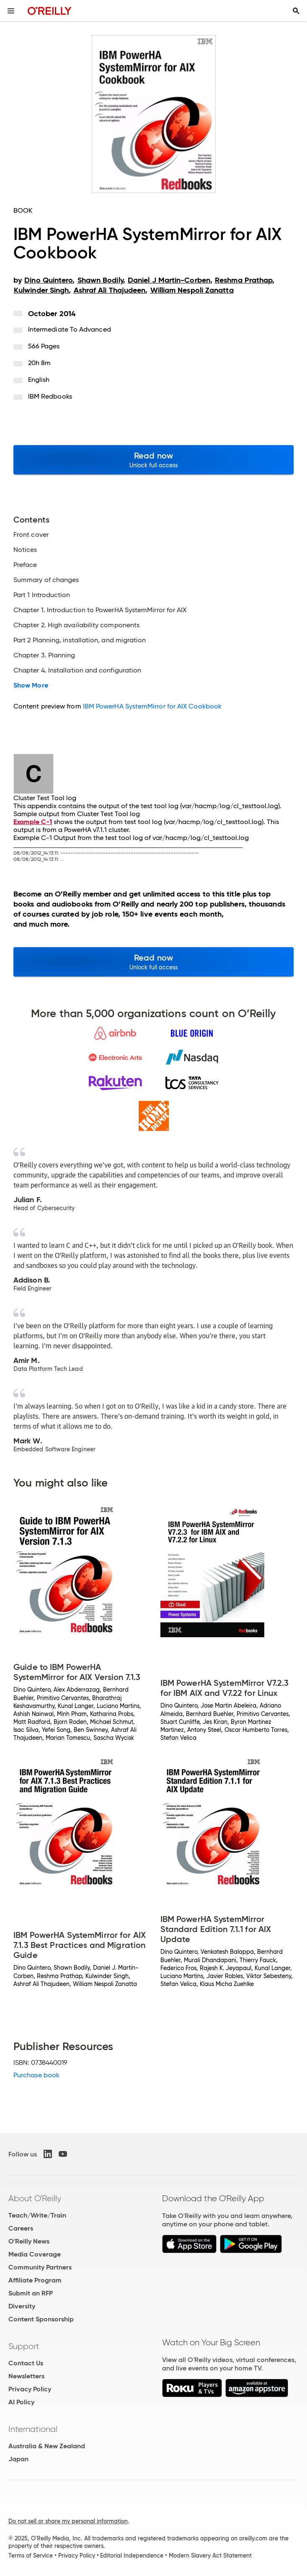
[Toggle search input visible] (296, 11)
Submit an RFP (30, 2293)
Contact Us (25, 2363)
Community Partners (40, 2267)
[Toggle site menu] (11, 11)
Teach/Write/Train (37, 2215)
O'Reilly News (28, 2241)
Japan (18, 2459)
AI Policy (21, 2402)
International (32, 2429)
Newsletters (26, 2376)
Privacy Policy (29, 2389)
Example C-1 (32, 821)
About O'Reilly (34, 2198)
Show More (30, 685)
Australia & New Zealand (46, 2446)
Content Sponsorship (41, 2319)
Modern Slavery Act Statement (210, 2555)
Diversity (21, 2306)
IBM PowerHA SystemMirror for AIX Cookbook (152, 706)
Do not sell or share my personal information (68, 2521)
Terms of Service (30, 2555)
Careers (20, 2228)
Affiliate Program (35, 2280)
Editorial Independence (131, 2555)
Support (23, 2346)
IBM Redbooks (50, 396)
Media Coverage (34, 2254)
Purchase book (36, 2075)
